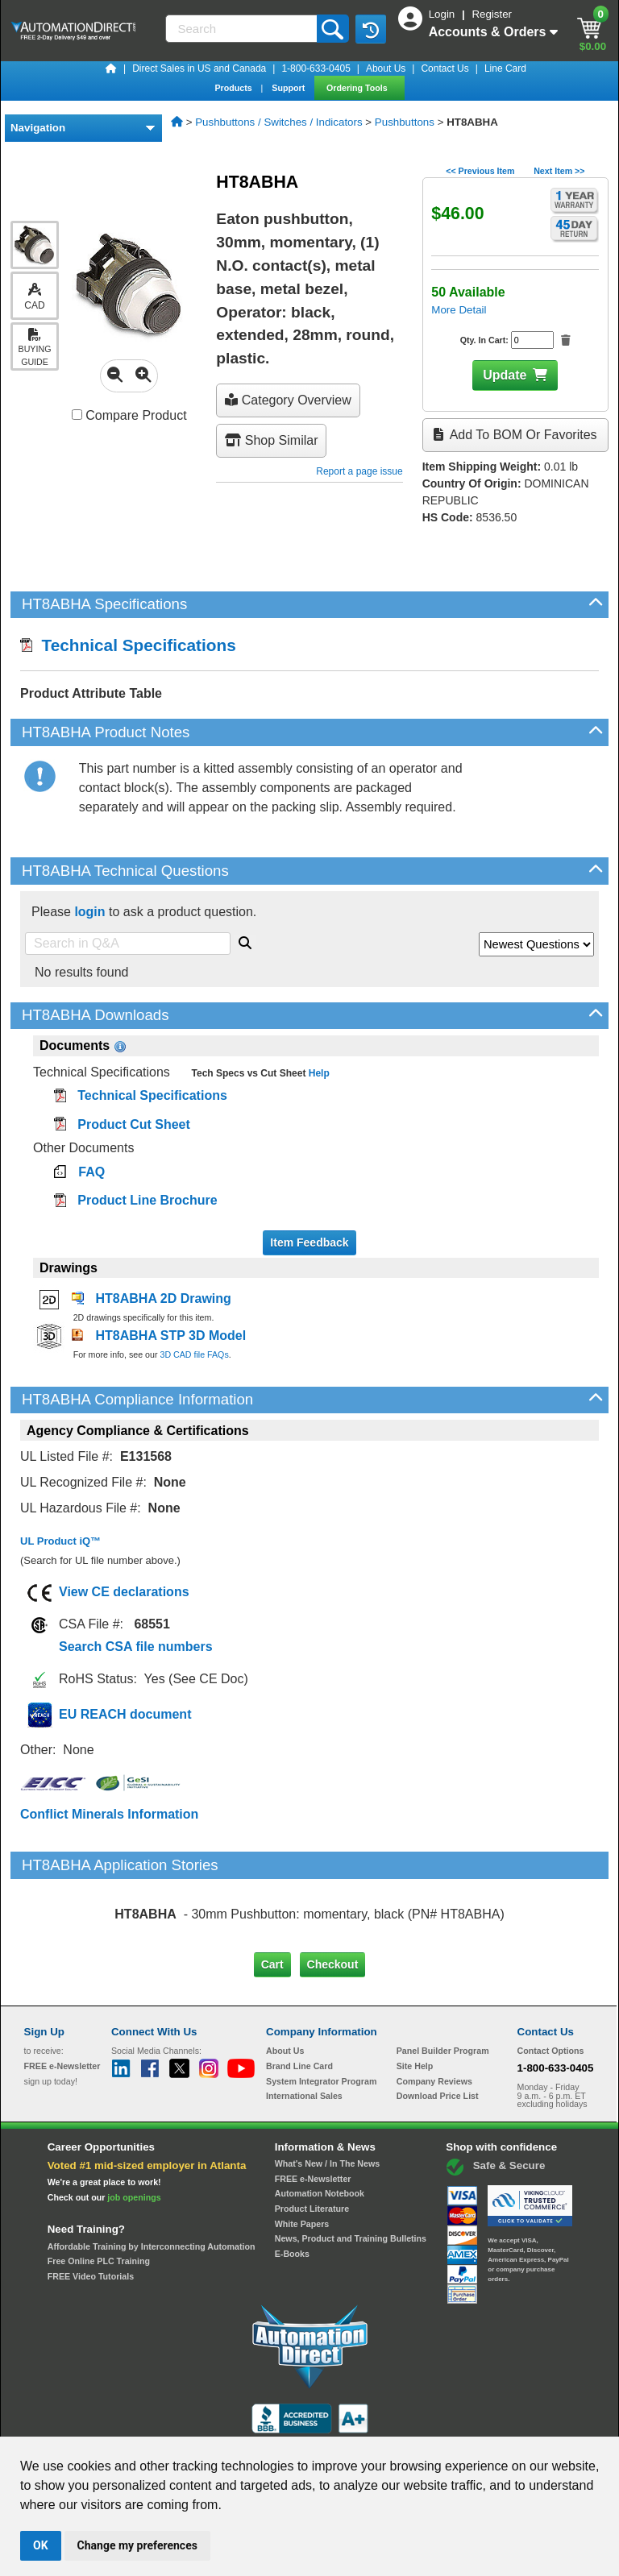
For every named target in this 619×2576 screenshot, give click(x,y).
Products (234, 88)
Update (504, 375)
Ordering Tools (358, 88)
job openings (133, 2129)
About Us (385, 68)
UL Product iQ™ (60, 1541)
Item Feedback (309, 1242)
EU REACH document (125, 1714)
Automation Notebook (319, 2125)
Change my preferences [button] (137, 2545)
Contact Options (550, 1983)
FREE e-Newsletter (313, 2110)
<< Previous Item (480, 171)
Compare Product (129, 415)
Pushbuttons (404, 122)
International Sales (304, 2028)
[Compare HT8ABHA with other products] (77, 414)
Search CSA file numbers (136, 1646)
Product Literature (312, 2141)
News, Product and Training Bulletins (350, 2171)
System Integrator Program (321, 2013)
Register (492, 14)
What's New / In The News (327, 2096)
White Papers (302, 2155)
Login (443, 14)
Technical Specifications (128, 645)
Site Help (415, 1998)
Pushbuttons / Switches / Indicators (278, 122)
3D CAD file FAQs (194, 1354)
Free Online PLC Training (99, 2193)
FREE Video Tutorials (91, 2208)
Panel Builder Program (443, 1983)
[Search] (242, 29)
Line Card (505, 68)
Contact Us (444, 68)
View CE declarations (124, 1592)
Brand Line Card (299, 1998)
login (89, 912)
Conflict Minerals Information (109, 1814)
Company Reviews (434, 2013)
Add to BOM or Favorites (515, 435)
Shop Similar (271, 440)
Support (289, 88)
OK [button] (40, 2545)
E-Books (292, 2186)
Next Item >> (559, 171)
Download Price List (438, 2028)
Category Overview (288, 400)
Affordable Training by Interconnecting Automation (151, 2178)
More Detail (458, 310)
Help (317, 1073)
